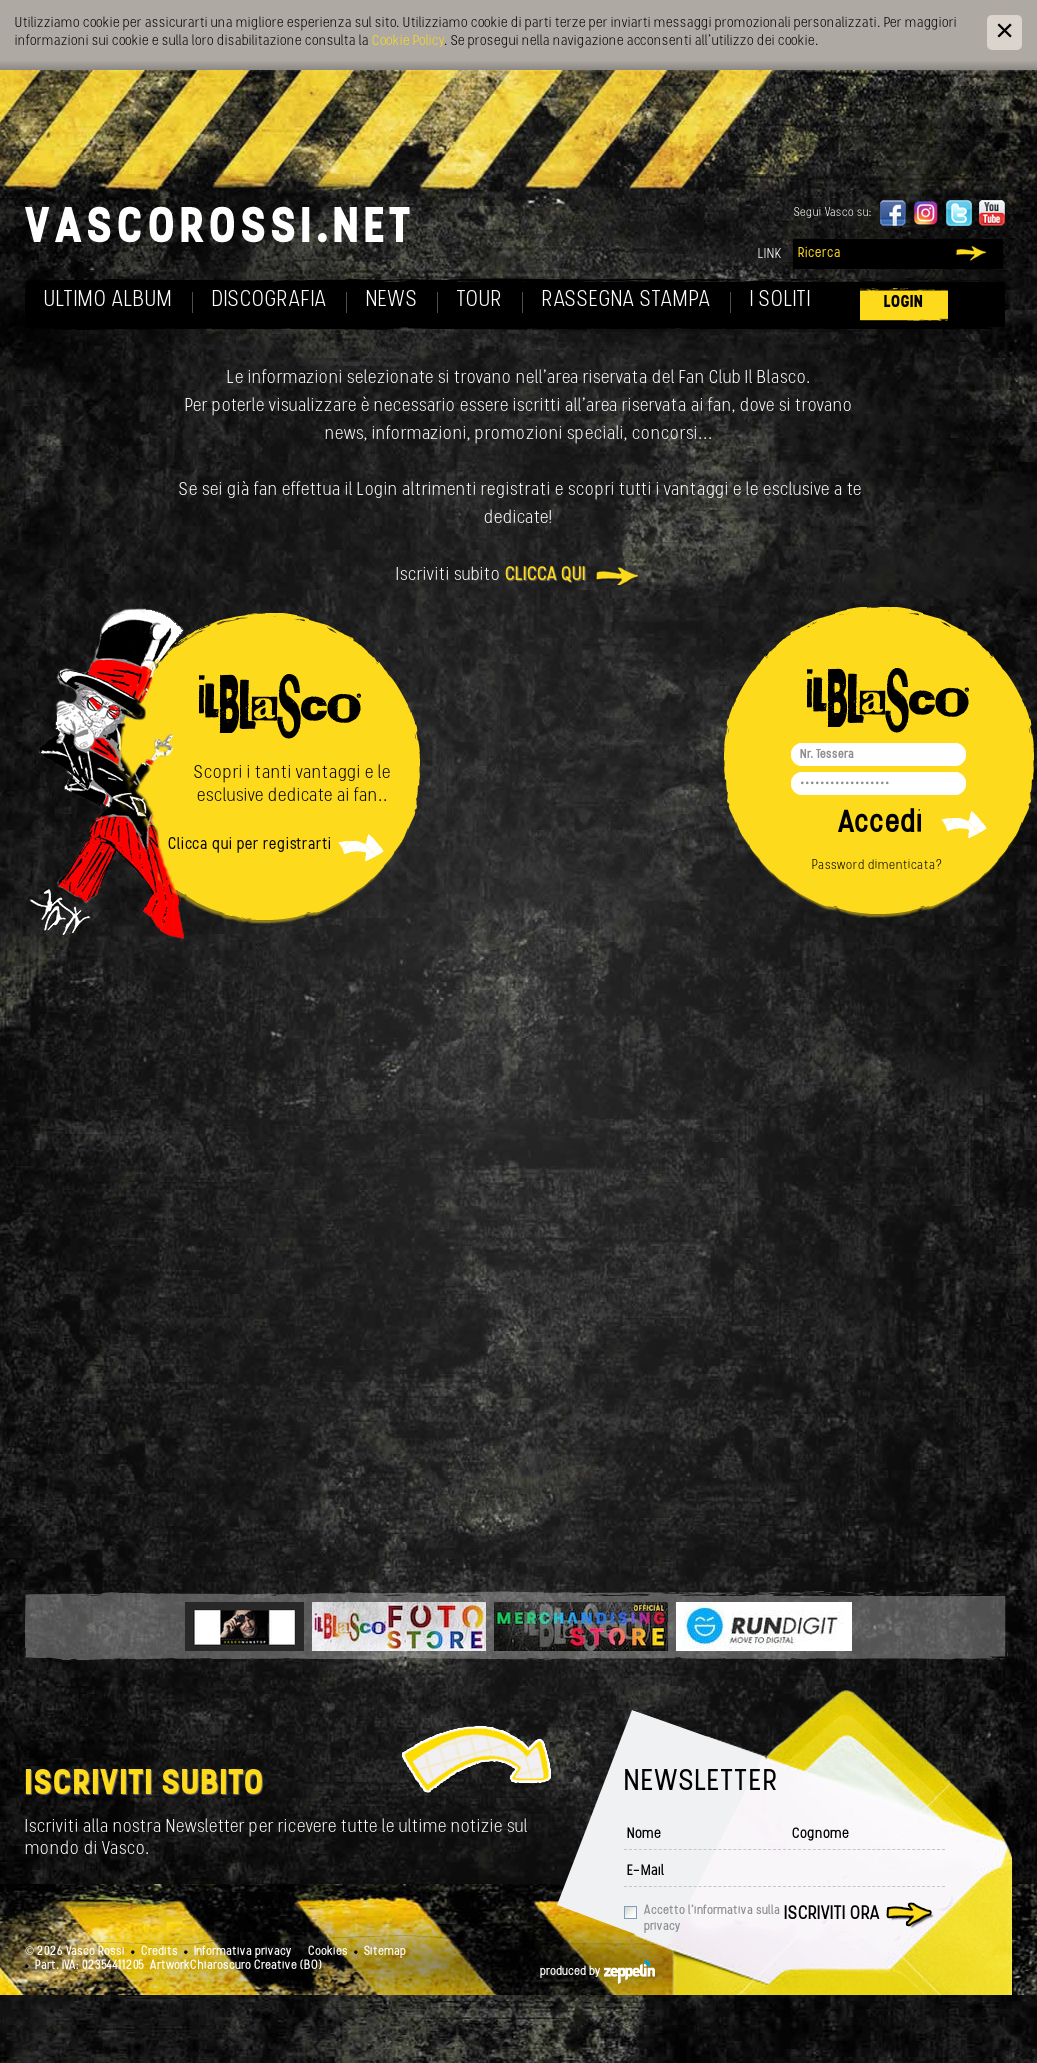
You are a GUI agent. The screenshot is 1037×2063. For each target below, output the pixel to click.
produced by (597, 1972)
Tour (480, 300)
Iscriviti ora (832, 1914)
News (392, 300)
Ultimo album (108, 300)
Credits (159, 1952)
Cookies (328, 1952)
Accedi (880, 824)
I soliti (780, 300)
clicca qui (545, 575)
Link (770, 254)
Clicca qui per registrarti (250, 845)
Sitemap (385, 1952)
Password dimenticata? (877, 865)
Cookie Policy (408, 41)
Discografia (269, 300)
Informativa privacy (243, 1952)
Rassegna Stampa (626, 300)
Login (904, 302)
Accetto (712, 1919)
